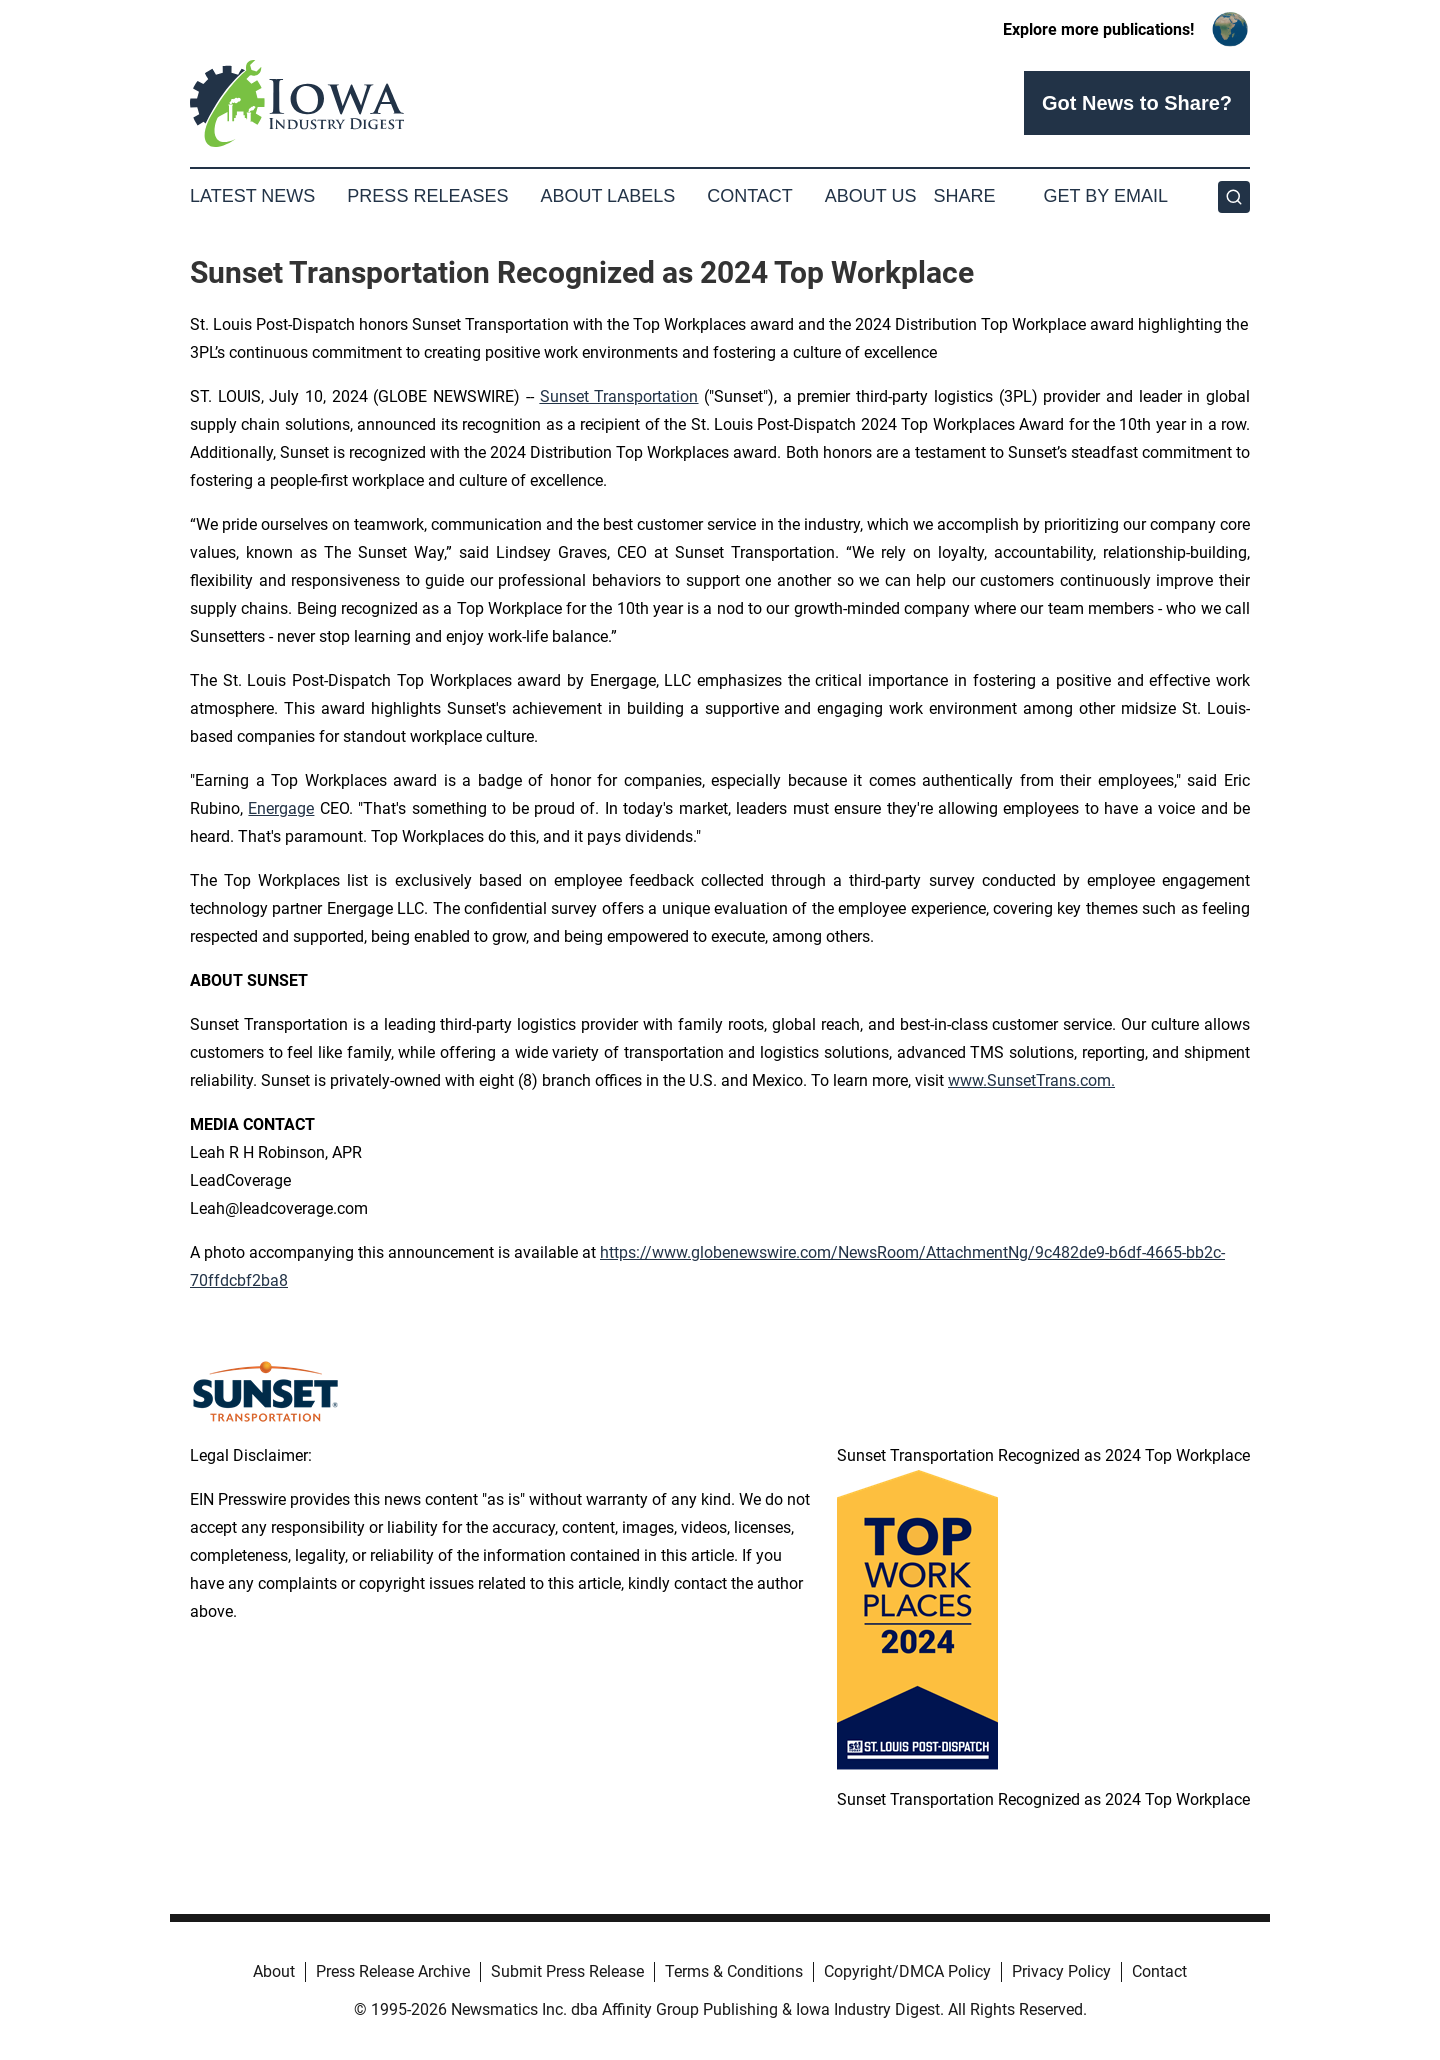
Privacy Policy (1061, 1971)
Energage (281, 808)
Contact (750, 196)
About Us (871, 196)
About (274, 1971)
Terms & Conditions (734, 1971)
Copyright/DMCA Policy (907, 1971)
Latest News (252, 196)
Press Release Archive (393, 1971)
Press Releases (427, 196)
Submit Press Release (567, 1971)
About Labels (607, 196)
